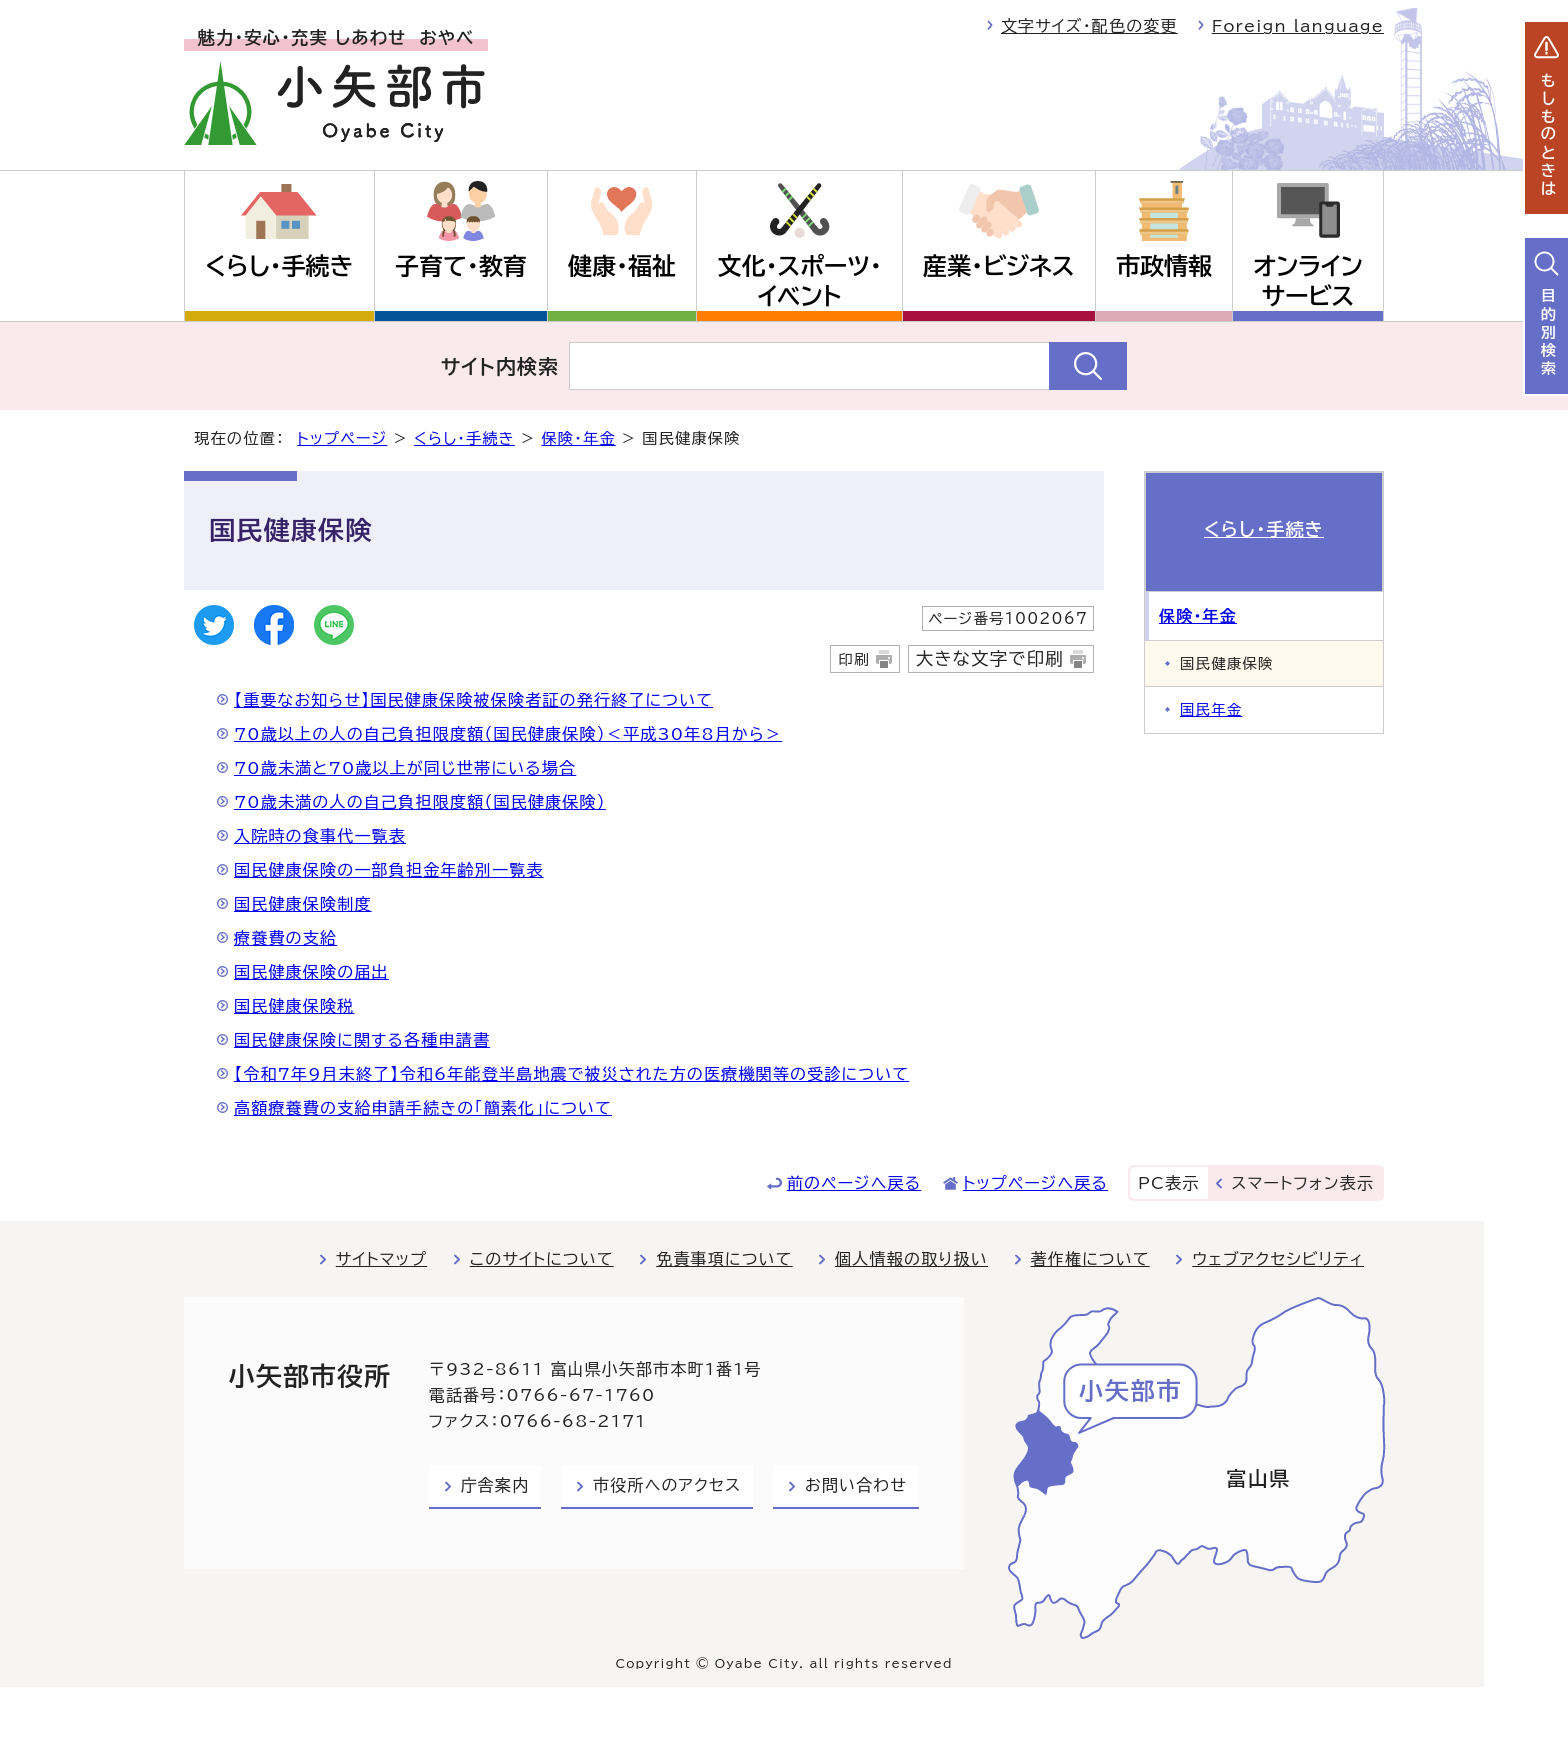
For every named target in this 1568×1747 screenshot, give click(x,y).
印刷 (853, 659)
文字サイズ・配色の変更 (1089, 26)
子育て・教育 (461, 266)
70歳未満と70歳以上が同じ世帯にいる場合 (405, 768)
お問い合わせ (856, 1485)
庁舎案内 (495, 1485)
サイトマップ (381, 1259)
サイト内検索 (500, 366)
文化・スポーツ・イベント (800, 281)
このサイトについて (542, 1259)
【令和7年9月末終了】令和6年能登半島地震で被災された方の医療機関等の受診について (571, 1074)
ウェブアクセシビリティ (1278, 1259)
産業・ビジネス (998, 266)
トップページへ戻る (1035, 1183)
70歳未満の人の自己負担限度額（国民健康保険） (420, 802)
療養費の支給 (285, 938)
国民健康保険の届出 (311, 972)
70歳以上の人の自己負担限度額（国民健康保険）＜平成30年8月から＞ (508, 734)
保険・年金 (578, 438)
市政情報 (1164, 266)
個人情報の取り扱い (911, 1259)
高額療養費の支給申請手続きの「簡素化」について (423, 1108)
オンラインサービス (1307, 281)
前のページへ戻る (854, 1183)
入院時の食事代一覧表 (320, 836)
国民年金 (1211, 709)
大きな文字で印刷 (990, 658)
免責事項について (724, 1259)
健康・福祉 (622, 266)
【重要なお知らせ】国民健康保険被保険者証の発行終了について (473, 700)
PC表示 (1168, 1183)
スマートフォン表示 (1303, 1183)
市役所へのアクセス (667, 1485)
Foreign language (1298, 26)
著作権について (1090, 1259)
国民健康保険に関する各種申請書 (362, 1040)
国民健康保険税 (294, 1006)
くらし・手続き (279, 266)
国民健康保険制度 (303, 904)
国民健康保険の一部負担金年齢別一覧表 (389, 870)
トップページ (342, 438)
